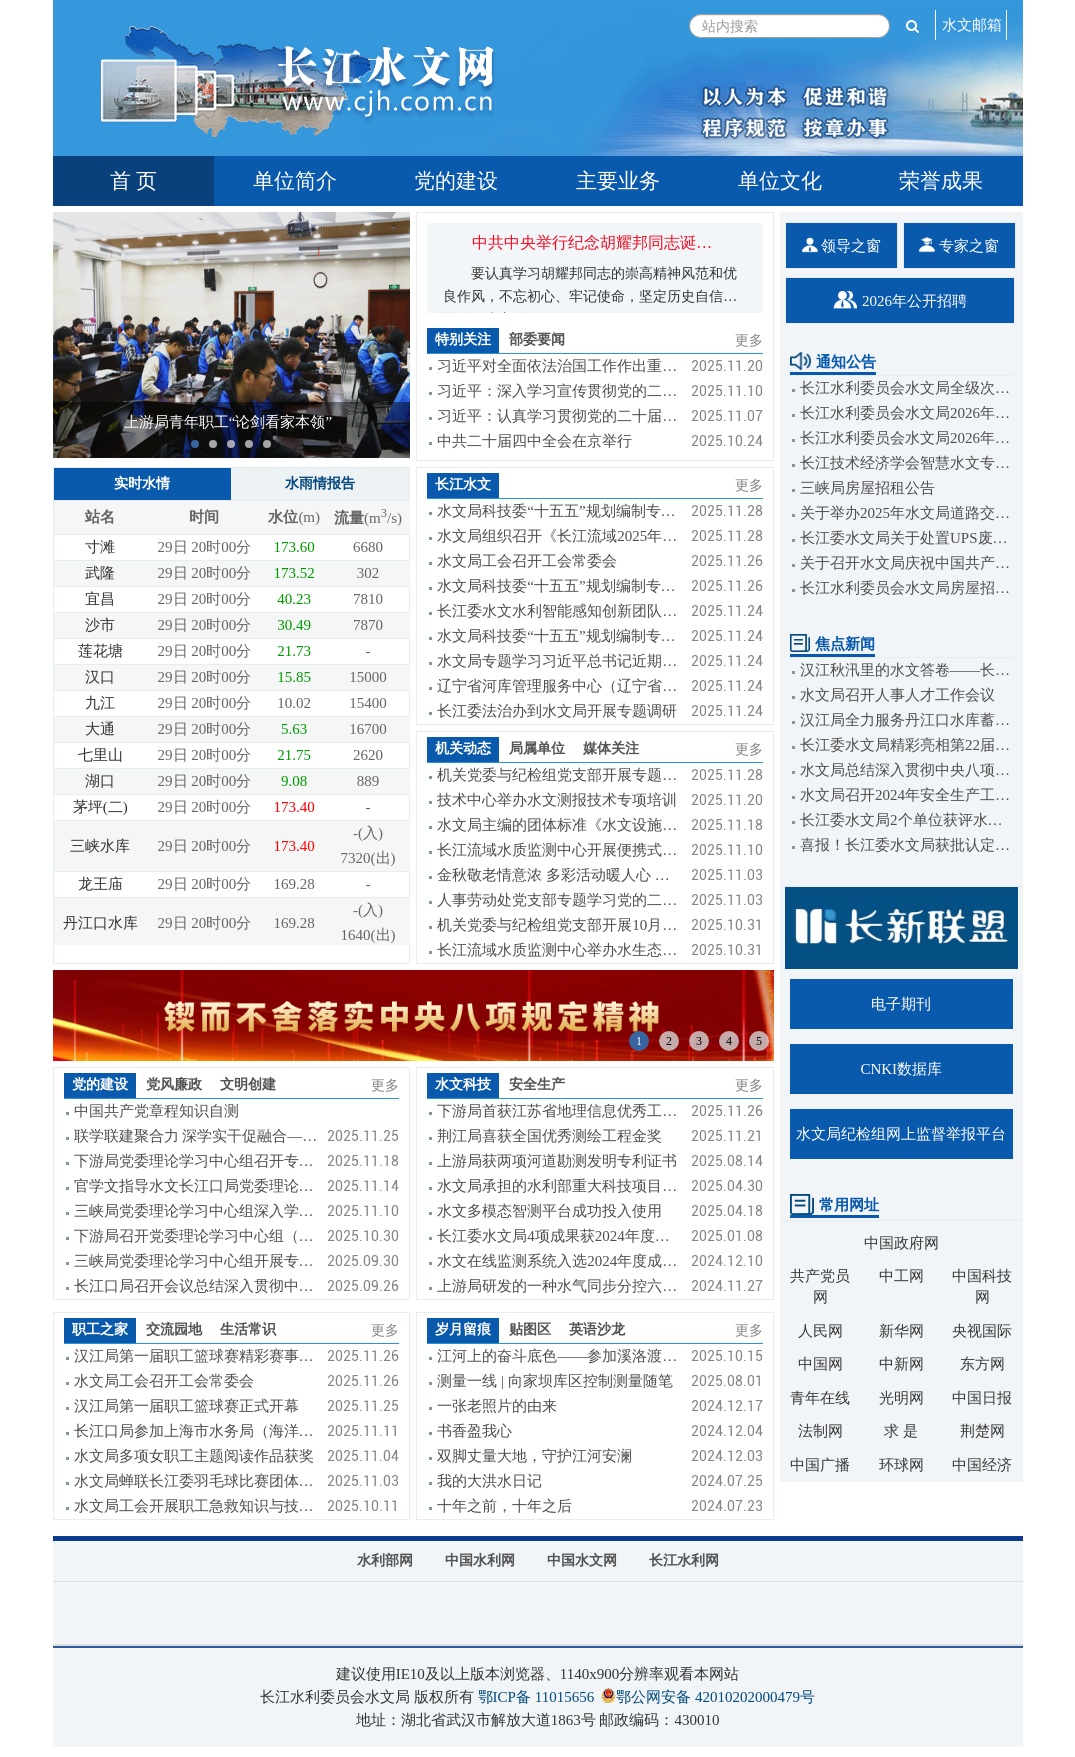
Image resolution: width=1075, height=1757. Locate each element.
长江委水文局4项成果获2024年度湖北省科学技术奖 (559, 1236)
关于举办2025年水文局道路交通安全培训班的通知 (906, 513)
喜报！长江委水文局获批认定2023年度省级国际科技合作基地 (906, 845)
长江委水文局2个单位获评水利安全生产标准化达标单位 (906, 820)
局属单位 (537, 748)
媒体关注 (611, 748)
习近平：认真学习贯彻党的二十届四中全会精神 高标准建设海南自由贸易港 (559, 416)
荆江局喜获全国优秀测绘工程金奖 (549, 1136)
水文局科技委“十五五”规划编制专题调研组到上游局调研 (559, 511)
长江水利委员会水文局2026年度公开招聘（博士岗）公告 (906, 413)
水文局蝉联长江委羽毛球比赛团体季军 (196, 1481)
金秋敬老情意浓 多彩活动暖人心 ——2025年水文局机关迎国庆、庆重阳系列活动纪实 (559, 875)
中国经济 (982, 1465)
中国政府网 (901, 1243)
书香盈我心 (474, 1431)
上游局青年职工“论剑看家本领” (228, 422)
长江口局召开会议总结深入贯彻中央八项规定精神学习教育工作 (196, 1286)
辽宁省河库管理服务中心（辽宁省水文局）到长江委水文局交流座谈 (559, 686)
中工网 (901, 1276)
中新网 (901, 1364)
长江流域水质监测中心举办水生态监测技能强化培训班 (559, 950)
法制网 (820, 1431)
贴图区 (530, 1329)
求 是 (901, 1431)
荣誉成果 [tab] (941, 181)
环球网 (901, 1465)
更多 (749, 340)
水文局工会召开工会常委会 (527, 561)
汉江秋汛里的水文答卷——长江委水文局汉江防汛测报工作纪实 (906, 670)
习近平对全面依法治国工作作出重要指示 (559, 366)
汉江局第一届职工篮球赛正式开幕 (186, 1406)
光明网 (901, 1398)
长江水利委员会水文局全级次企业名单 (906, 388)
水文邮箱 (972, 25)
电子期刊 (901, 1004)
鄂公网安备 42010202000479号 (715, 1697)
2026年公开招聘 (900, 300)
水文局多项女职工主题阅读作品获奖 (194, 1456)
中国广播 (820, 1465)
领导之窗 (842, 245)
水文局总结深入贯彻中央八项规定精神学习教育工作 (906, 770)
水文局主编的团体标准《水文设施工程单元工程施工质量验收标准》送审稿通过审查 (559, 825)
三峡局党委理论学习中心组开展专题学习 (196, 1261)
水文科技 (463, 1084)
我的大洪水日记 (489, 1481)
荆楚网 (982, 1431)
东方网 (982, 1364)
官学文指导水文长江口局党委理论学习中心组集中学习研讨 (196, 1186)
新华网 (901, 1331)
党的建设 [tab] (456, 181)
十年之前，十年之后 (504, 1506)
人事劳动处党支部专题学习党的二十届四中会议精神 (559, 900)
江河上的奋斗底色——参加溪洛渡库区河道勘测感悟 (559, 1356)
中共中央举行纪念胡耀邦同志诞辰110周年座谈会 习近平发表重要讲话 (717, 242)
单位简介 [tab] (295, 181)
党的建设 (100, 1084)
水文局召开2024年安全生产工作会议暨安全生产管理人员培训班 (906, 795)
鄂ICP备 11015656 (536, 1697)
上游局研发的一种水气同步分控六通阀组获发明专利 (559, 1286)
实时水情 (142, 483)
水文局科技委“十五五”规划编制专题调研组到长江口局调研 (559, 636)
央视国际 (982, 1331)
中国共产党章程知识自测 (156, 1111)
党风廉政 (174, 1084)
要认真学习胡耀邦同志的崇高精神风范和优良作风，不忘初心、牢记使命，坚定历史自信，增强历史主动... (590, 296)
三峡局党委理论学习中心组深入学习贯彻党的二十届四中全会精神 (196, 1211)
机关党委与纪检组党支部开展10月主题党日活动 (559, 925)
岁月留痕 (463, 1329)
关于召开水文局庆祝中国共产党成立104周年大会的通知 (906, 563)
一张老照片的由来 (497, 1406)
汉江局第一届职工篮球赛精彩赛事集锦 (196, 1356)
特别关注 (463, 339)
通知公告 (833, 362)
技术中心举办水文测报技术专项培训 (557, 800)
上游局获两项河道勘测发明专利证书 (557, 1161)
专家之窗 (959, 245)
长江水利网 (684, 1560)
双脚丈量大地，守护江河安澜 (534, 1456)
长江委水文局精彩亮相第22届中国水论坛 (906, 745)
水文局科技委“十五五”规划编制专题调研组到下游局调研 (559, 586)
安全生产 (537, 1084)
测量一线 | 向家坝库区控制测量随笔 (555, 1381)
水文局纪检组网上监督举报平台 (901, 1134)
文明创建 (248, 1084)
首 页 (133, 181)
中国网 (820, 1364)
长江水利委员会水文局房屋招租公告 (906, 588)
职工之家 (100, 1329)
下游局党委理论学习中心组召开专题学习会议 (196, 1161)
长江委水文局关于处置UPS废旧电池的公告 (906, 538)
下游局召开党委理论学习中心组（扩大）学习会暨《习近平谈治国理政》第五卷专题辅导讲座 (196, 1236)
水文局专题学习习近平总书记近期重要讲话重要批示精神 (559, 661)
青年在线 (820, 1398)
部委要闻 (537, 339)
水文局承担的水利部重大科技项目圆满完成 (559, 1186)
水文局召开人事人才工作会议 (897, 695)
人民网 (820, 1331)
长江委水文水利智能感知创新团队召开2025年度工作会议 (559, 611)
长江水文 (463, 484)
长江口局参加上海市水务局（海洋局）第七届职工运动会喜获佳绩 (196, 1431)
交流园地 (174, 1329)
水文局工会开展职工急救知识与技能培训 (196, 1506)
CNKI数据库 (901, 1069)
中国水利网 (480, 1560)
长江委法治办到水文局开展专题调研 (557, 711)
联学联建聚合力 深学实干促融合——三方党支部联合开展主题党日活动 (196, 1136)
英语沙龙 (597, 1329)
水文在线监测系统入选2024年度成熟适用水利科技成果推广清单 (559, 1261)
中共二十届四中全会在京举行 (534, 441)
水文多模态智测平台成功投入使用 (549, 1211)
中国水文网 (582, 1560)
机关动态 (463, 748)
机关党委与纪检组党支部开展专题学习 (559, 775)
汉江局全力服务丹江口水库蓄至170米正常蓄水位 (906, 720)
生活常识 (248, 1329)
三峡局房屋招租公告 (867, 488)
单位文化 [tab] (780, 181)
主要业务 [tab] (618, 181)
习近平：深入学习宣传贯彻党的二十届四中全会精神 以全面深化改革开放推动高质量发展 (559, 391)
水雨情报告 (320, 483)
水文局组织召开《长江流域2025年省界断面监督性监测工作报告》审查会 (559, 536)
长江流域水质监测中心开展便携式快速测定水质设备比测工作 (559, 850)
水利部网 (385, 1560)
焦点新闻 (832, 644)
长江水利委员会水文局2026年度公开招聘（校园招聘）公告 (906, 438)
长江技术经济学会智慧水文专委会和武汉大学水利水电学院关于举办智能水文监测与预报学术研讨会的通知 (906, 463)
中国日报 (982, 1398)
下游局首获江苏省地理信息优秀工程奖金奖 (559, 1111)
